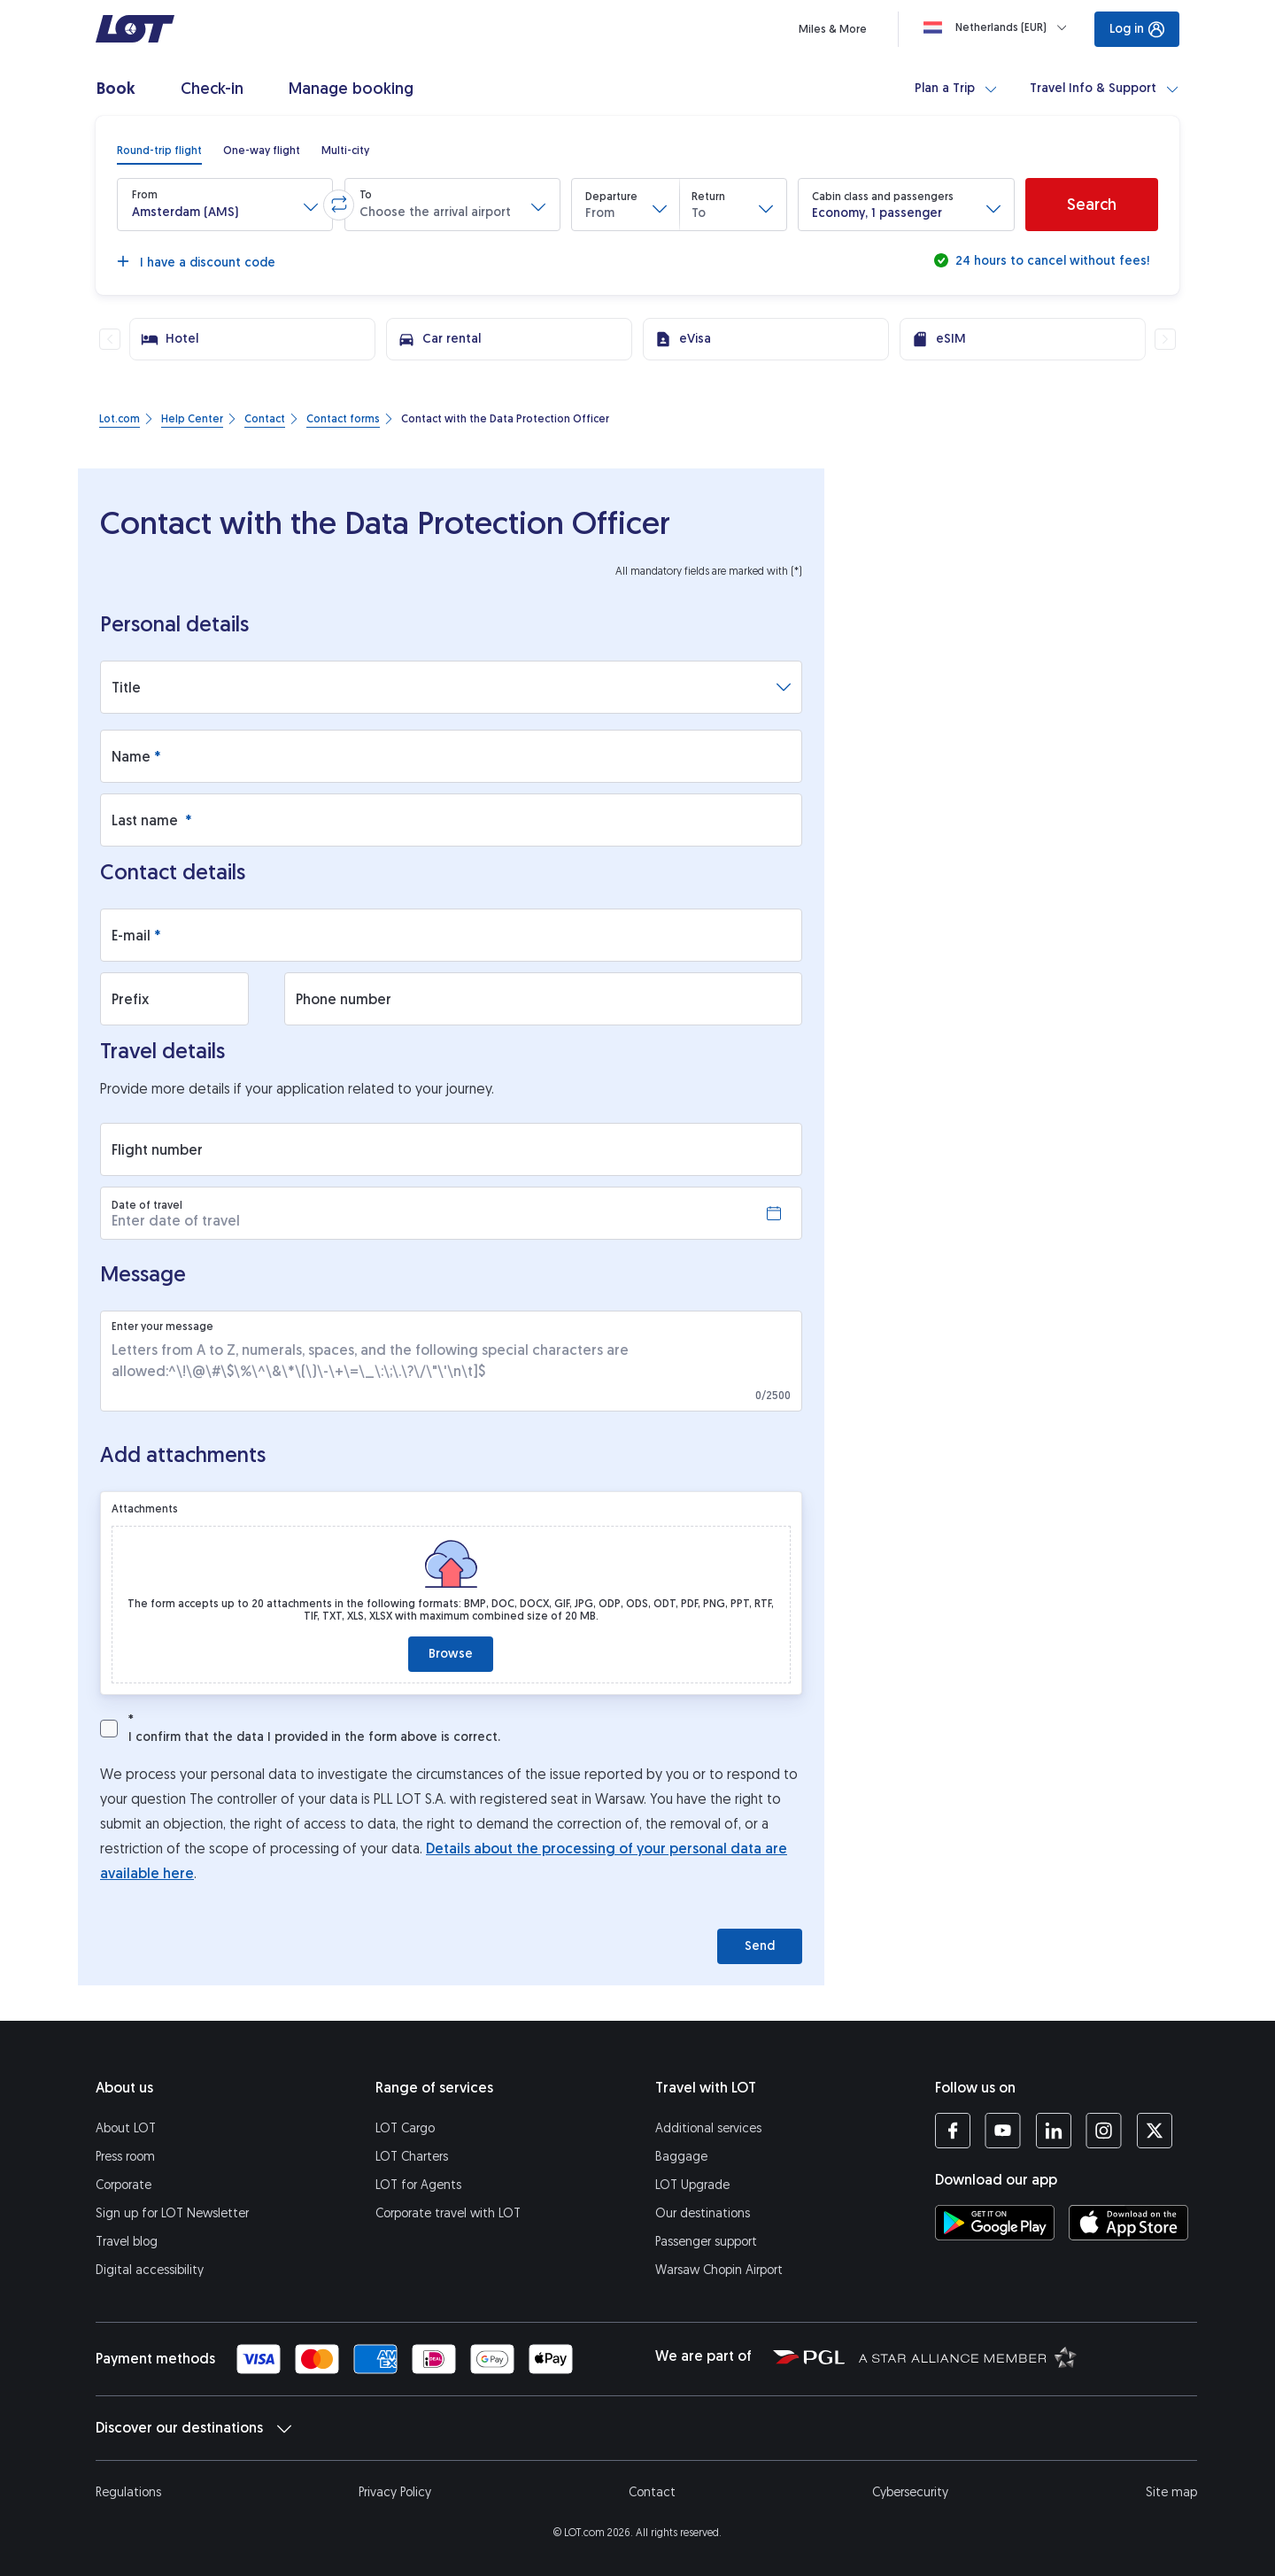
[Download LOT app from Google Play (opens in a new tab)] (995, 2222)
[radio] (159, 150)
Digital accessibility (150, 2270)
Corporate (123, 2185)
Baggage (681, 2156)
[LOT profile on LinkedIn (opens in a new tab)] (1053, 2130)
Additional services (708, 2128)
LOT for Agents (418, 2185)
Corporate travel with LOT (448, 2213)
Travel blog (127, 2241)
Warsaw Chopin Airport (719, 2270)
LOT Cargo (405, 2128)
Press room (125, 2156)
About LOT (126, 2128)
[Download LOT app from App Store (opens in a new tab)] (1128, 2222)
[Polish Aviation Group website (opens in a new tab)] (809, 2356)
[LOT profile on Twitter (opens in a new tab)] (1154, 2130)
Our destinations (702, 2213)
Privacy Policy (395, 2492)
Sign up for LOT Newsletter (172, 2213)
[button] (225, 204)
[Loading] (999, 27)
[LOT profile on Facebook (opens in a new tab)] (952, 2130)
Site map (1171, 2492)
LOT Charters (411, 2156)
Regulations (128, 2492)
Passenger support (706, 2241)
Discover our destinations (193, 2428)
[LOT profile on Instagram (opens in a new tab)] (1104, 2130)
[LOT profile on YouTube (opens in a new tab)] (1003, 2130)
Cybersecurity (910, 2492)
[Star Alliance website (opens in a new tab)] (968, 2356)
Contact (652, 2492)
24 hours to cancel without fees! (1050, 260)
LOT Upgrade (692, 2185)
